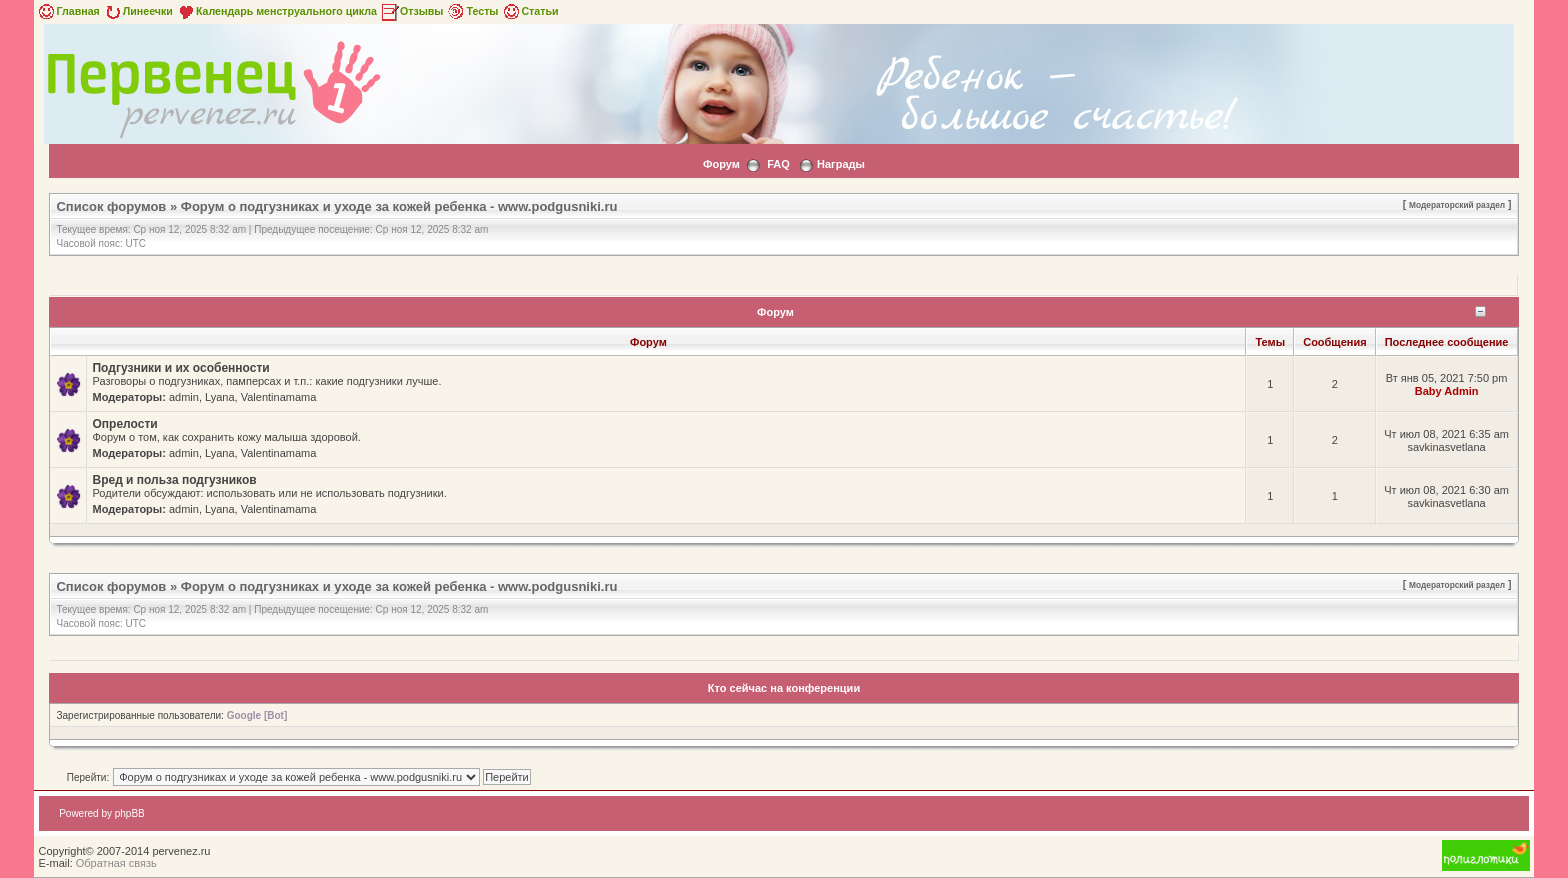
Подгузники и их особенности (180, 368)
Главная (67, 11)
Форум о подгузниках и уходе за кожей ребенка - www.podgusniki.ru (399, 206)
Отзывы (412, 11)
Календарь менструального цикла (276, 11)
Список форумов (111, 206)
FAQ (778, 164)
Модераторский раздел (1457, 205)
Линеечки (138, 11)
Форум (721, 164)
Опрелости (124, 424)
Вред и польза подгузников (174, 480)
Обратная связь (116, 863)
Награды (841, 164)
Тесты (472, 11)
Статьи (529, 11)
